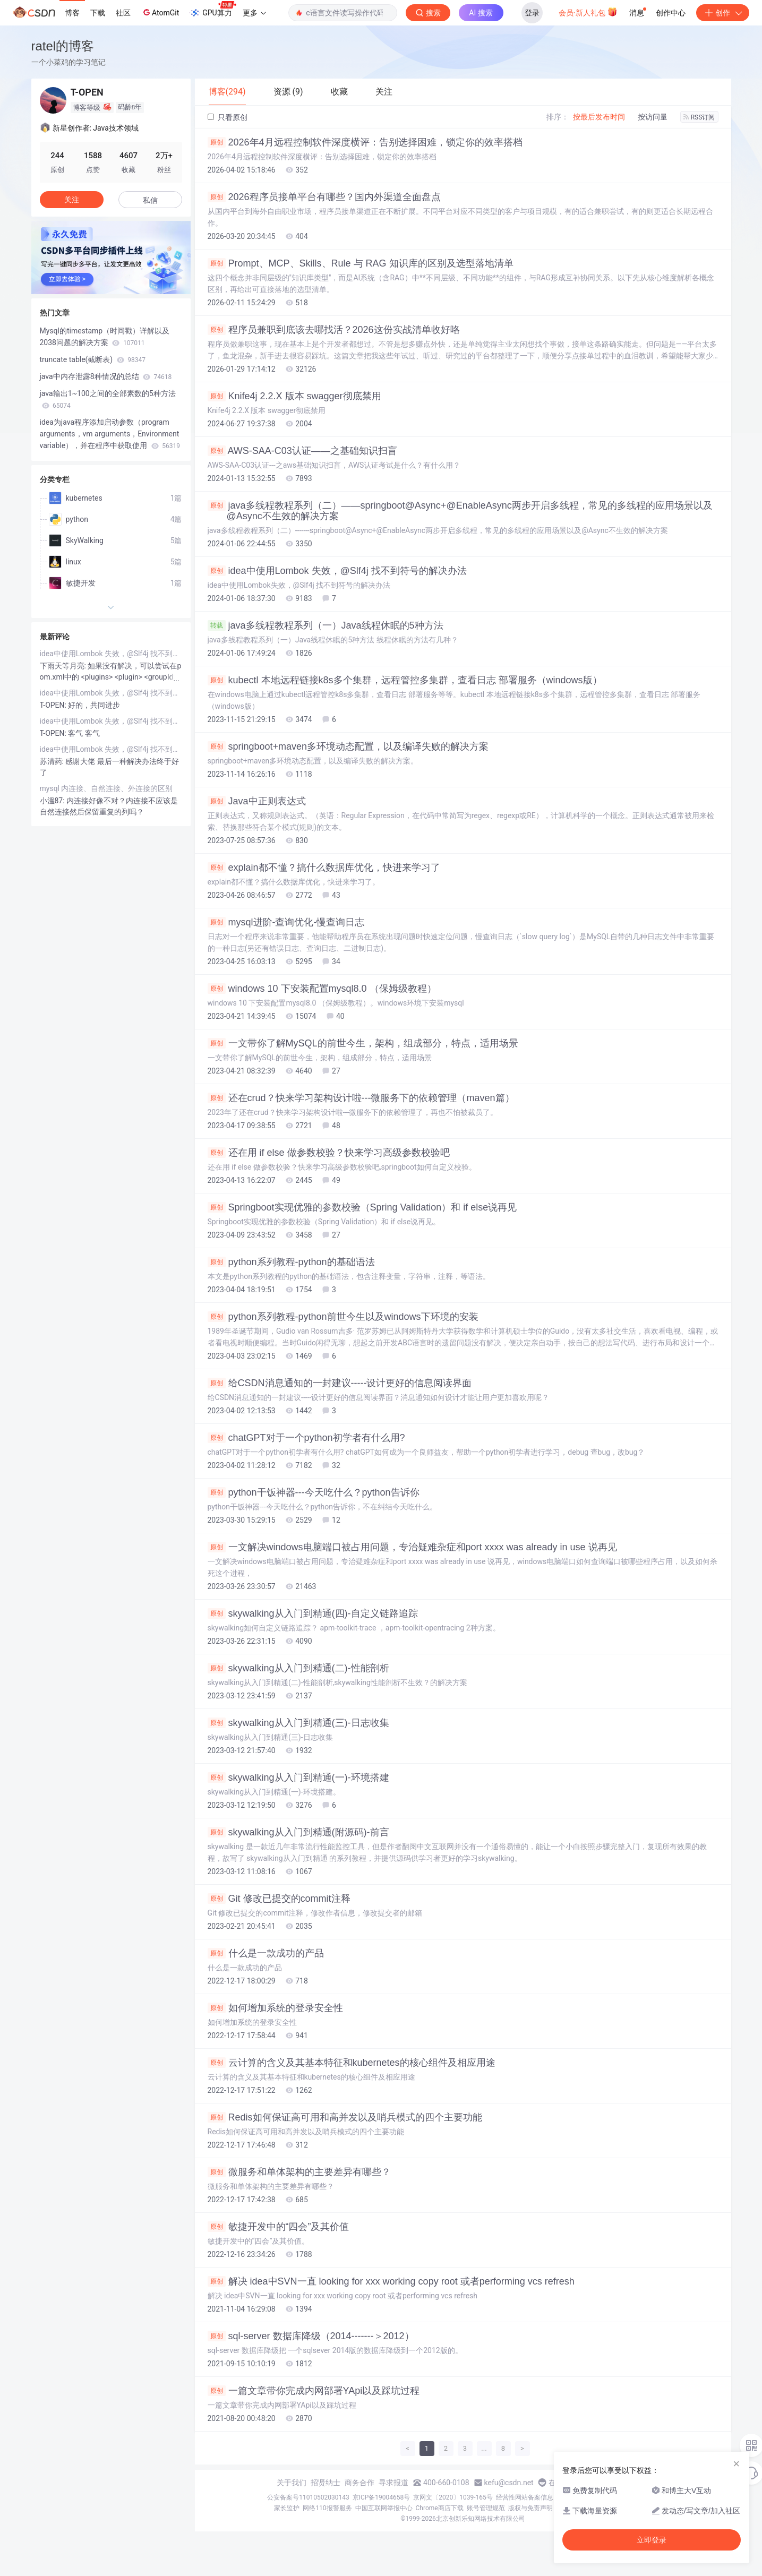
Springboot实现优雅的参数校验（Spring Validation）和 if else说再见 (362, 1207)
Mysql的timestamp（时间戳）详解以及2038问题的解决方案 (105, 337)
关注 (71, 199)
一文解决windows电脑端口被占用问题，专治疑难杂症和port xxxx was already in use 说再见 (412, 1547)
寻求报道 (393, 2482)
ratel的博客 (63, 46)
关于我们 (291, 2482)
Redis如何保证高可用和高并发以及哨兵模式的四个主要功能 (345, 2117)
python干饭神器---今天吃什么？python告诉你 (313, 1492)
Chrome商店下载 (440, 2508)
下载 (97, 12)
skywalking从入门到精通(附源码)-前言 (298, 1832)
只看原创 (227, 117)
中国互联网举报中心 (384, 2508)
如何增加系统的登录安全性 (275, 2008)
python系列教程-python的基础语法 (291, 1262)
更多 (254, 12)
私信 (150, 200)
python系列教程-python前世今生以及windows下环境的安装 (343, 1316)
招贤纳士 (325, 2482)
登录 (532, 12)
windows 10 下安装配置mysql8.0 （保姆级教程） (322, 988)
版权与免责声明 (530, 2508)
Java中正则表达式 (257, 801)
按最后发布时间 (599, 117)
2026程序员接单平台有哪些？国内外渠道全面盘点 (324, 197)
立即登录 (651, 2540)
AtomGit (160, 12)
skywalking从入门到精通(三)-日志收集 (298, 1723)
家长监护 (286, 2508)
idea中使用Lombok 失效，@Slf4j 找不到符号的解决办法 (337, 570)
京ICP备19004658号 (381, 2497)
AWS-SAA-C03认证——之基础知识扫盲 (302, 450)
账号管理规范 (486, 2508)
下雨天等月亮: (64, 666)
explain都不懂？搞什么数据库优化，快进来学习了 (324, 867)
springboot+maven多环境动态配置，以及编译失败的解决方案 (348, 746)
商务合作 (359, 2482)
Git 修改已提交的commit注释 (279, 1898)
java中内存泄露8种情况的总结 (106, 376)
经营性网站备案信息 (524, 2497)
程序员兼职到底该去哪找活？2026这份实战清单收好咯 (334, 329)
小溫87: (53, 800)
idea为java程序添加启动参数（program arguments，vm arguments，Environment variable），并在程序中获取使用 (110, 434)
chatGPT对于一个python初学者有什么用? (306, 1437)
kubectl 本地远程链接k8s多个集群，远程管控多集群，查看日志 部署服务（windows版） (405, 680)
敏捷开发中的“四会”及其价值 (278, 2226)
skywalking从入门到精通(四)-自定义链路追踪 (313, 1613)
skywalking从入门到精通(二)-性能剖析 (298, 1668)
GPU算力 (213, 9)
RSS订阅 (699, 117)
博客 (72, 12)
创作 (722, 12)
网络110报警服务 (327, 2508)
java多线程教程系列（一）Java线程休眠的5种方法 (325, 625)
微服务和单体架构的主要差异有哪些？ (299, 2172)
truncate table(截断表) (92, 359)
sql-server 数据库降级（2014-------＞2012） (311, 2336)
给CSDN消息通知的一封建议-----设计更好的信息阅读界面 (340, 1383)
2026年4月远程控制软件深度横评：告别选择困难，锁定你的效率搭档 (365, 142)
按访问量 (652, 117)
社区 (123, 12)
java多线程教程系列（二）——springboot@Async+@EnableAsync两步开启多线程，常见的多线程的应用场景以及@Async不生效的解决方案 (460, 510)
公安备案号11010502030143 (308, 2497)
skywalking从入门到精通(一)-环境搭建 (298, 1777)
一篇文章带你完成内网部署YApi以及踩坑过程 (314, 2390)
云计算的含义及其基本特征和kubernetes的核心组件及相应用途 (351, 2062)
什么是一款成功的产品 (266, 1953)
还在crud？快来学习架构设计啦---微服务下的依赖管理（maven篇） (361, 1098)
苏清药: (53, 761)
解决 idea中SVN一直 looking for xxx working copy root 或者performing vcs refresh (391, 2281)
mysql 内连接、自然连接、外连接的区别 (106, 788)
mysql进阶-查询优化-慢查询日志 (286, 922)
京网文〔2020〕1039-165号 (453, 2497)
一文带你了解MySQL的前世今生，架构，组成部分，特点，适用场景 (363, 1043)
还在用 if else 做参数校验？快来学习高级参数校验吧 (329, 1152)
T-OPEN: (54, 705)
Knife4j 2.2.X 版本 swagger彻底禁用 (294, 396)
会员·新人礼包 (588, 11)
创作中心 (671, 12)
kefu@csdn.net (509, 2482)
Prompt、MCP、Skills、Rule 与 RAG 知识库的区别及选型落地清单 (360, 263)
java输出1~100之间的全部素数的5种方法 (108, 399)
